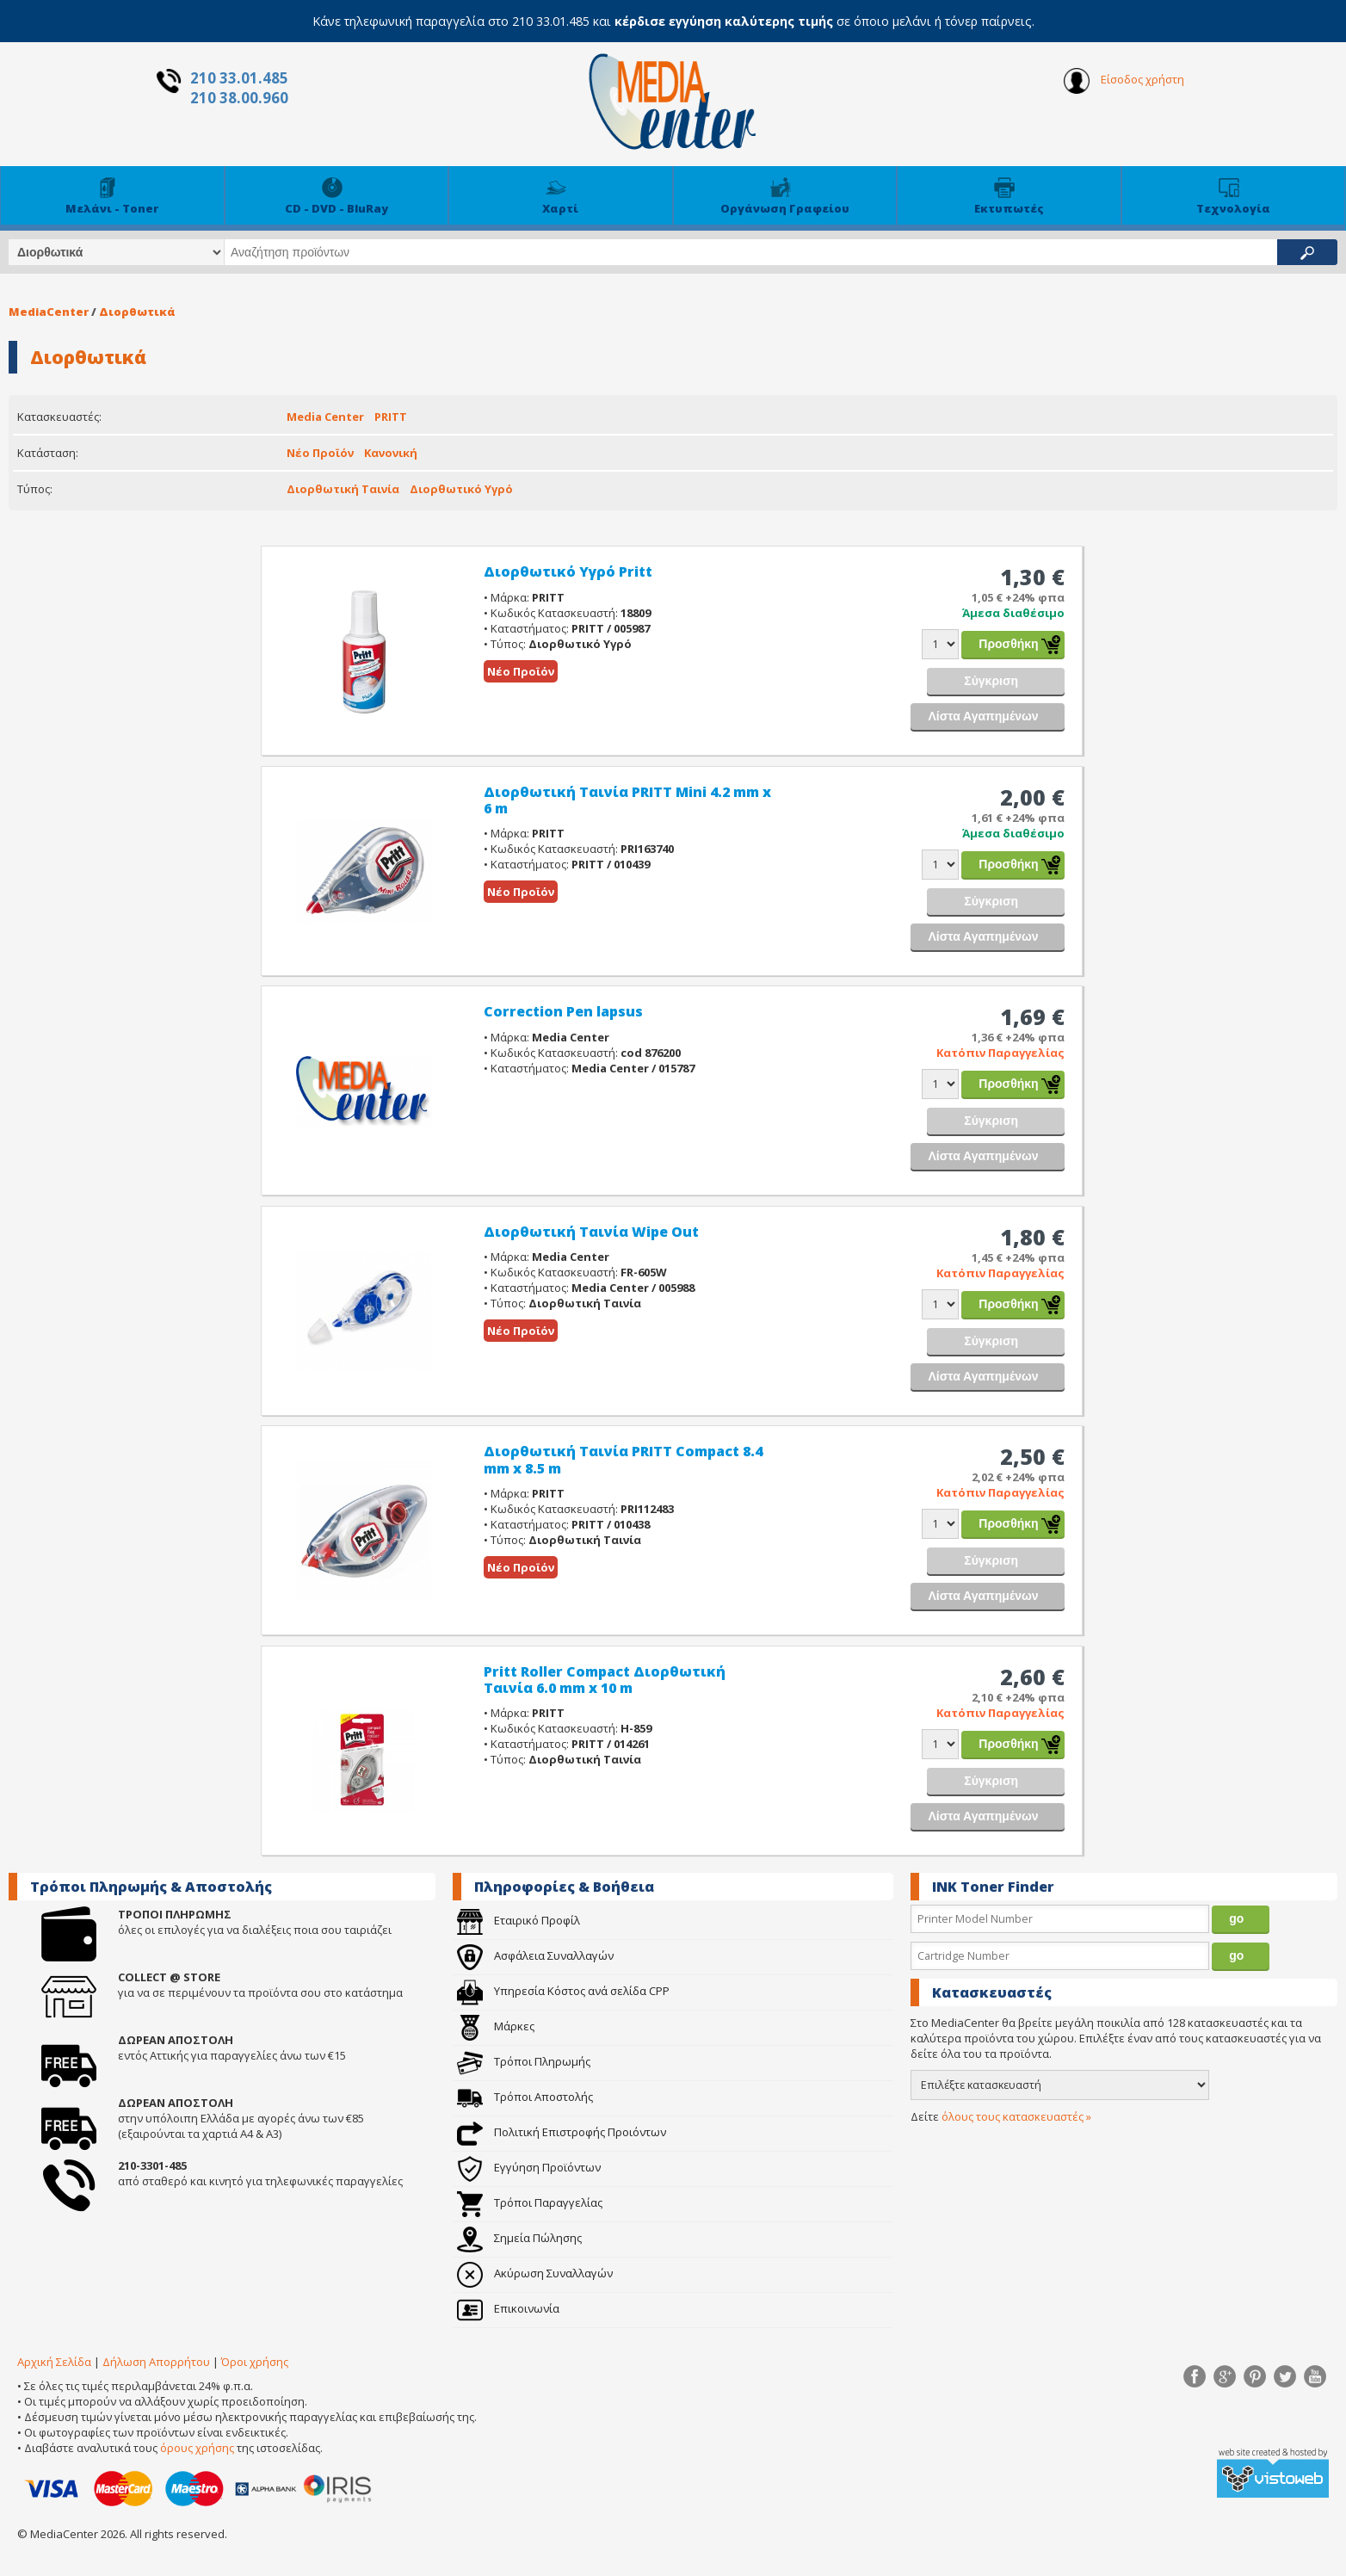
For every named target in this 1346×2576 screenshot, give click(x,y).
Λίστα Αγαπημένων (983, 716)
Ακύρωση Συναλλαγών (535, 2273)
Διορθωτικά (137, 311)
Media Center (325, 416)
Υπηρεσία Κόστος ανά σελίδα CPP (563, 1990)
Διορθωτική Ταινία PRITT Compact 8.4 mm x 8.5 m (623, 1459)
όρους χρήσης (197, 2448)
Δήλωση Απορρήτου (156, 2361)
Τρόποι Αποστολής (525, 2096)
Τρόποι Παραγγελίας (529, 2202)
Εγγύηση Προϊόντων (529, 2167)
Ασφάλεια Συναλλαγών (535, 1955)
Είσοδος (1124, 81)
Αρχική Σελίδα (54, 2361)
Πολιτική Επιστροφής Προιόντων (561, 2132)
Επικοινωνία (508, 2308)
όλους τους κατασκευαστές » (1016, 2116)
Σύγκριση (991, 681)
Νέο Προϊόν (320, 452)
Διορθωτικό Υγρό (461, 489)
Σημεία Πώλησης (519, 2238)
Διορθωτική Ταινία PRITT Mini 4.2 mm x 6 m (627, 800)
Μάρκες (495, 2026)
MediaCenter (49, 311)
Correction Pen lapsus (563, 1011)
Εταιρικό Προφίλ (518, 1920)
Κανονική (390, 452)
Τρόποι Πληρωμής (523, 2061)
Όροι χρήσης (254, 2361)
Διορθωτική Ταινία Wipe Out (591, 1231)
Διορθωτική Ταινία (343, 489)
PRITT (390, 416)
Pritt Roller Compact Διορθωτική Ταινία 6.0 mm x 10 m (604, 1679)
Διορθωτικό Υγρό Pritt (568, 571)
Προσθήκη (1008, 644)
